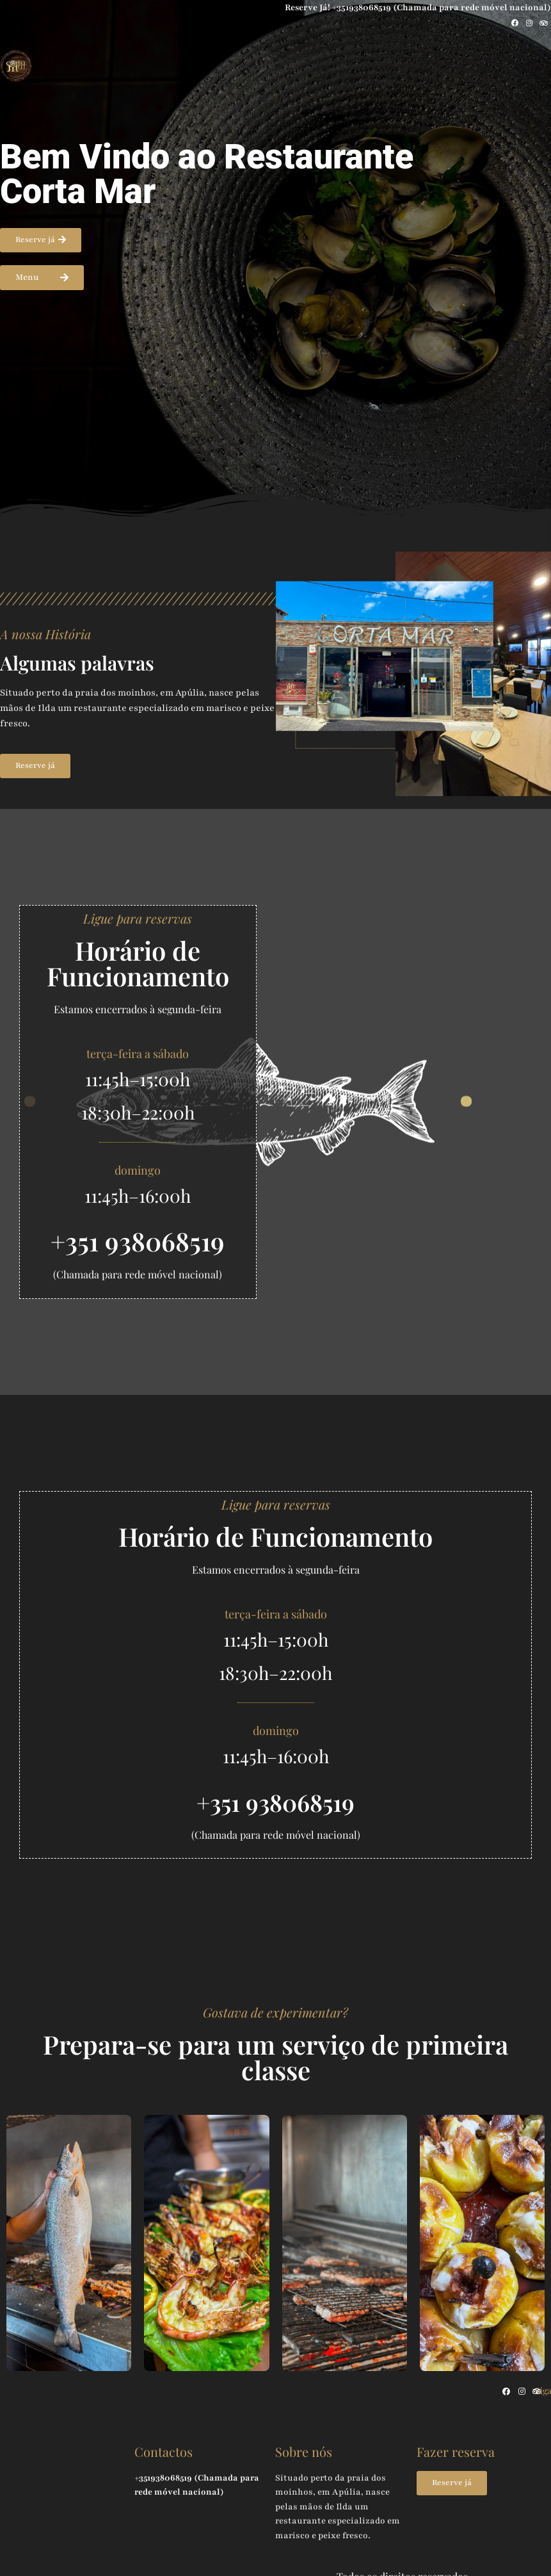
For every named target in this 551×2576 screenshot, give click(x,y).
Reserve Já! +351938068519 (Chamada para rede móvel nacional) (412, 7)
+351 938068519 (138, 1242)
